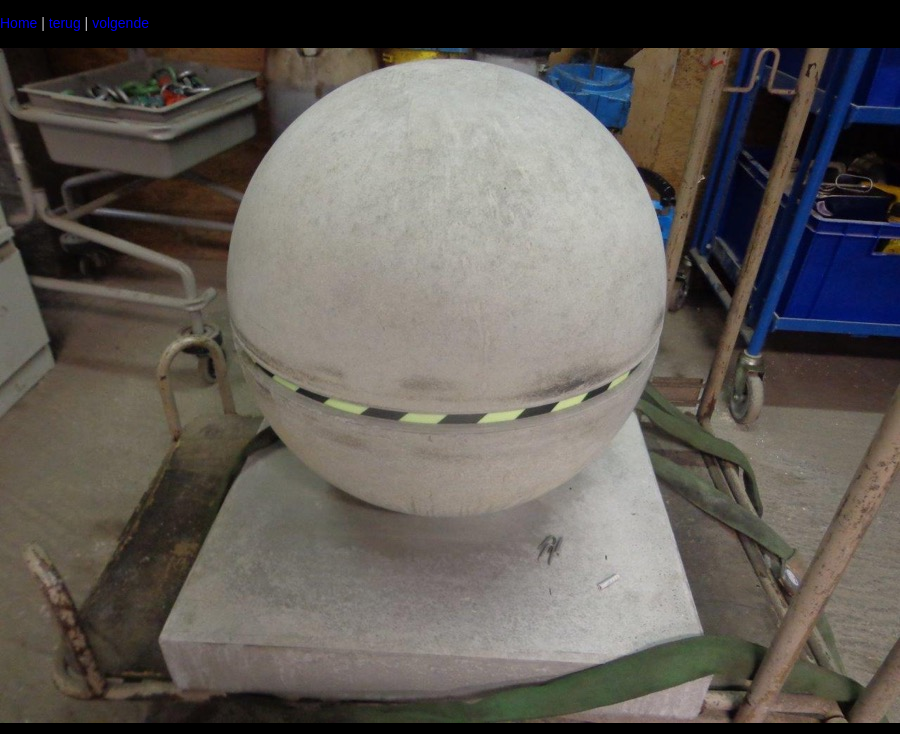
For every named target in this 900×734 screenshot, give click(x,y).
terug (65, 23)
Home (18, 23)
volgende (120, 23)
